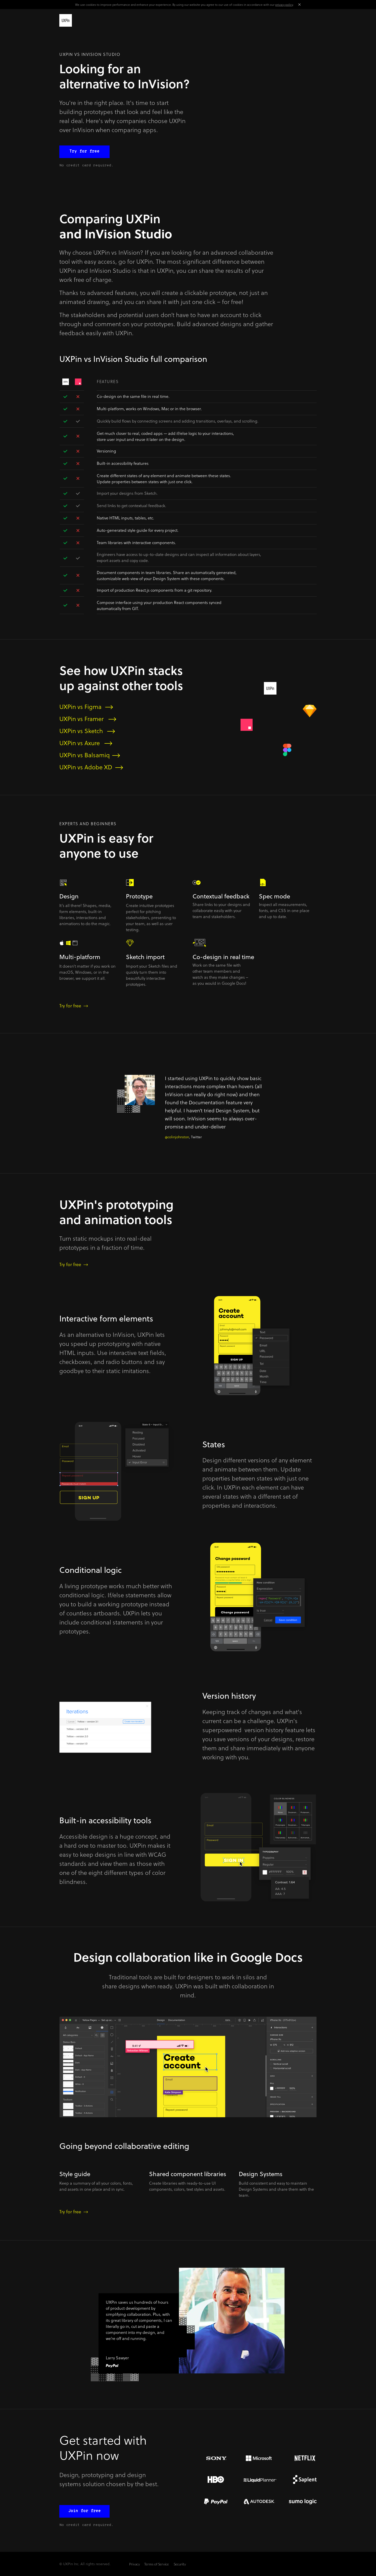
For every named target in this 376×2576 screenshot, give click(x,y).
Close (299, 4)
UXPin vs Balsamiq (84, 754)
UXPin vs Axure (79, 742)
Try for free (70, 1005)
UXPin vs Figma (80, 706)
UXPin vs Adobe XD (85, 767)
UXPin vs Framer (81, 718)
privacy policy (284, 4)
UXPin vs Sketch (81, 730)
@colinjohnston (177, 1137)
